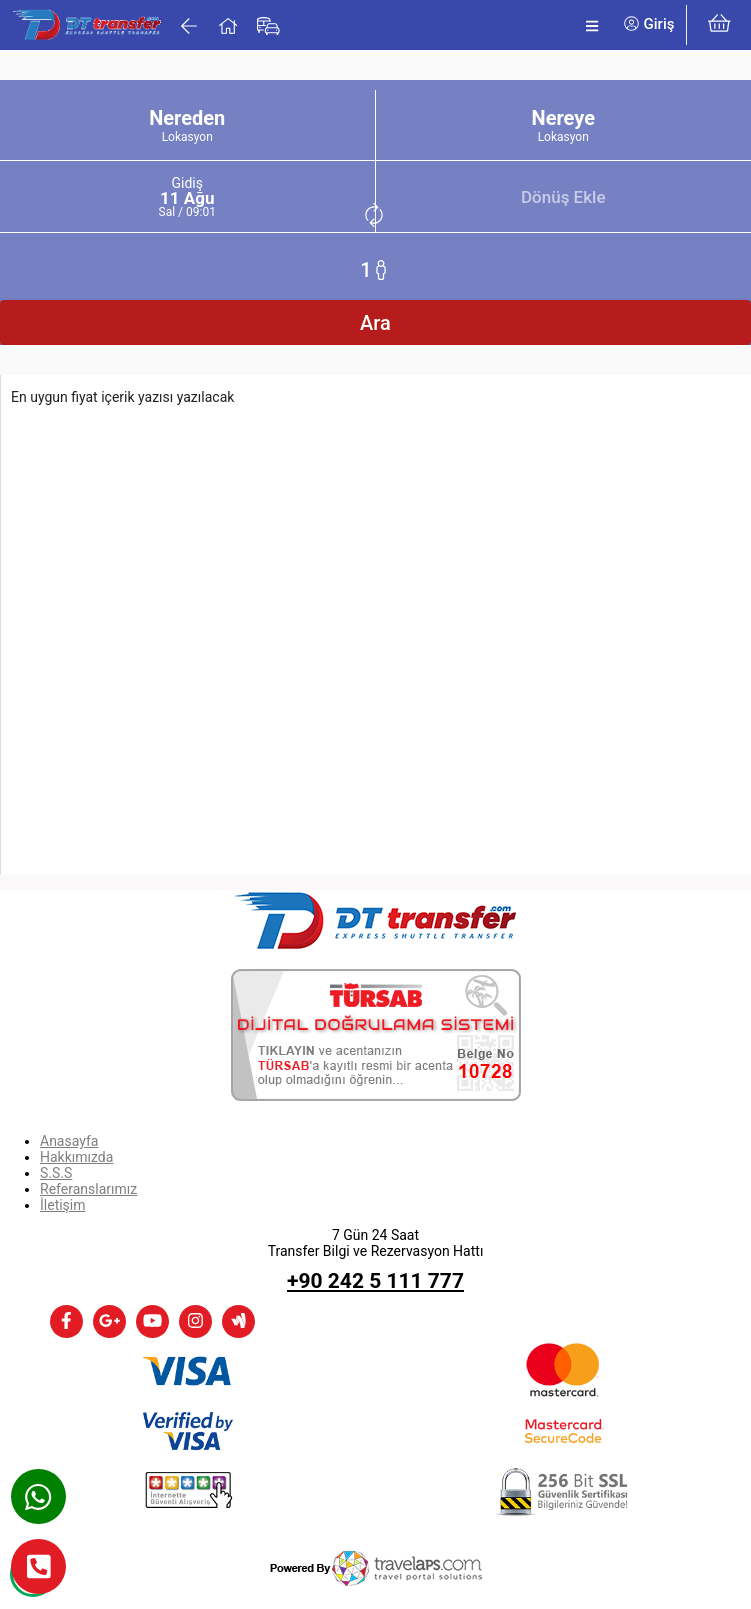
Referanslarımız (88, 1189)
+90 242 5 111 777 (375, 1281)
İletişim (63, 1205)
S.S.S (56, 1173)
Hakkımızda (76, 1157)
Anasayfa (69, 1141)
